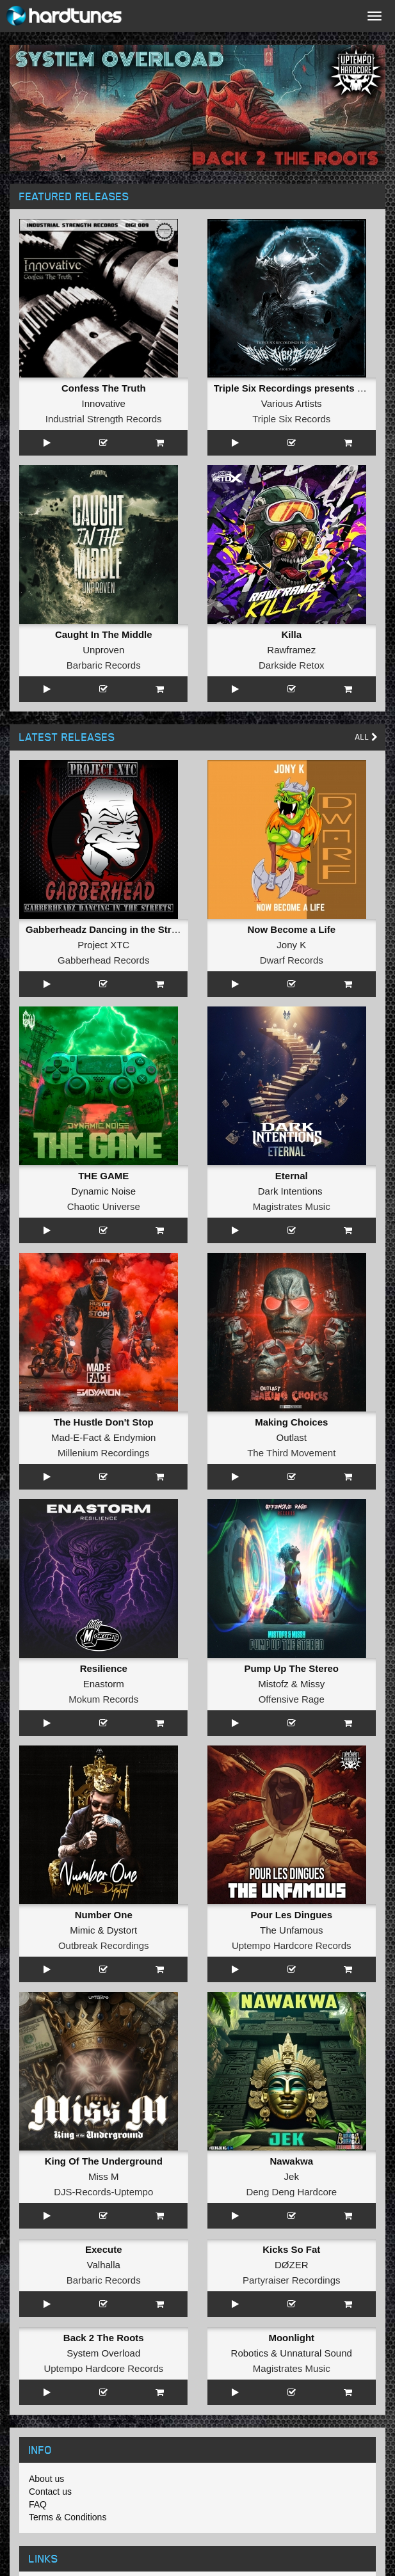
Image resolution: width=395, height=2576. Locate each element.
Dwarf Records (291, 960)
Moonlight (291, 2337)
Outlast (291, 1437)
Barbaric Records (104, 665)
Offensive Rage (292, 1699)
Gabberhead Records (103, 960)
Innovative (103, 403)
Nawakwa (291, 2161)
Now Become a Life (291, 929)
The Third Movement (291, 1452)
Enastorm (103, 1683)
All (366, 737)
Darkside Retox (292, 665)
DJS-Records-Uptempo (103, 2191)
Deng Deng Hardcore (291, 2191)
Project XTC (103, 944)
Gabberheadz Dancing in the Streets (108, 929)
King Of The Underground (104, 2161)
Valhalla (103, 2264)
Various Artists (291, 403)
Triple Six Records (291, 418)
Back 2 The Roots (103, 2337)
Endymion (134, 1437)
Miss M (103, 2176)
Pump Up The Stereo (291, 1668)
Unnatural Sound (316, 2353)
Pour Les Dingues (291, 1914)
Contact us (50, 2491)
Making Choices (291, 1422)
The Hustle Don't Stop (104, 1422)
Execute (103, 2249)
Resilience (103, 1668)
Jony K (291, 944)
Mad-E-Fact (76, 1437)
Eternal (291, 1175)
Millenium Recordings (103, 1452)
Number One (104, 1914)
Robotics (249, 2353)
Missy (312, 1683)
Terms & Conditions (67, 2517)
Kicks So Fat (291, 2249)
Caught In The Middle (103, 634)
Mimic (82, 1930)
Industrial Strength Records (103, 418)
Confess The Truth (103, 388)
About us (46, 2479)
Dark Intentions (290, 1191)
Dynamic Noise (103, 1191)
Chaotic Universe (103, 1206)
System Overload (103, 2353)
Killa (291, 634)
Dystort (122, 1930)
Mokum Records (103, 1699)
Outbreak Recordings (103, 1945)
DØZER (292, 2264)
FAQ (38, 2504)
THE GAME (103, 1175)
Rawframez (291, 649)
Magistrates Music (291, 1206)
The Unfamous (291, 1930)
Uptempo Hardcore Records (291, 1945)
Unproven (103, 649)
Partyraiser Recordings (292, 2280)
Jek (291, 2176)
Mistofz (273, 1683)
